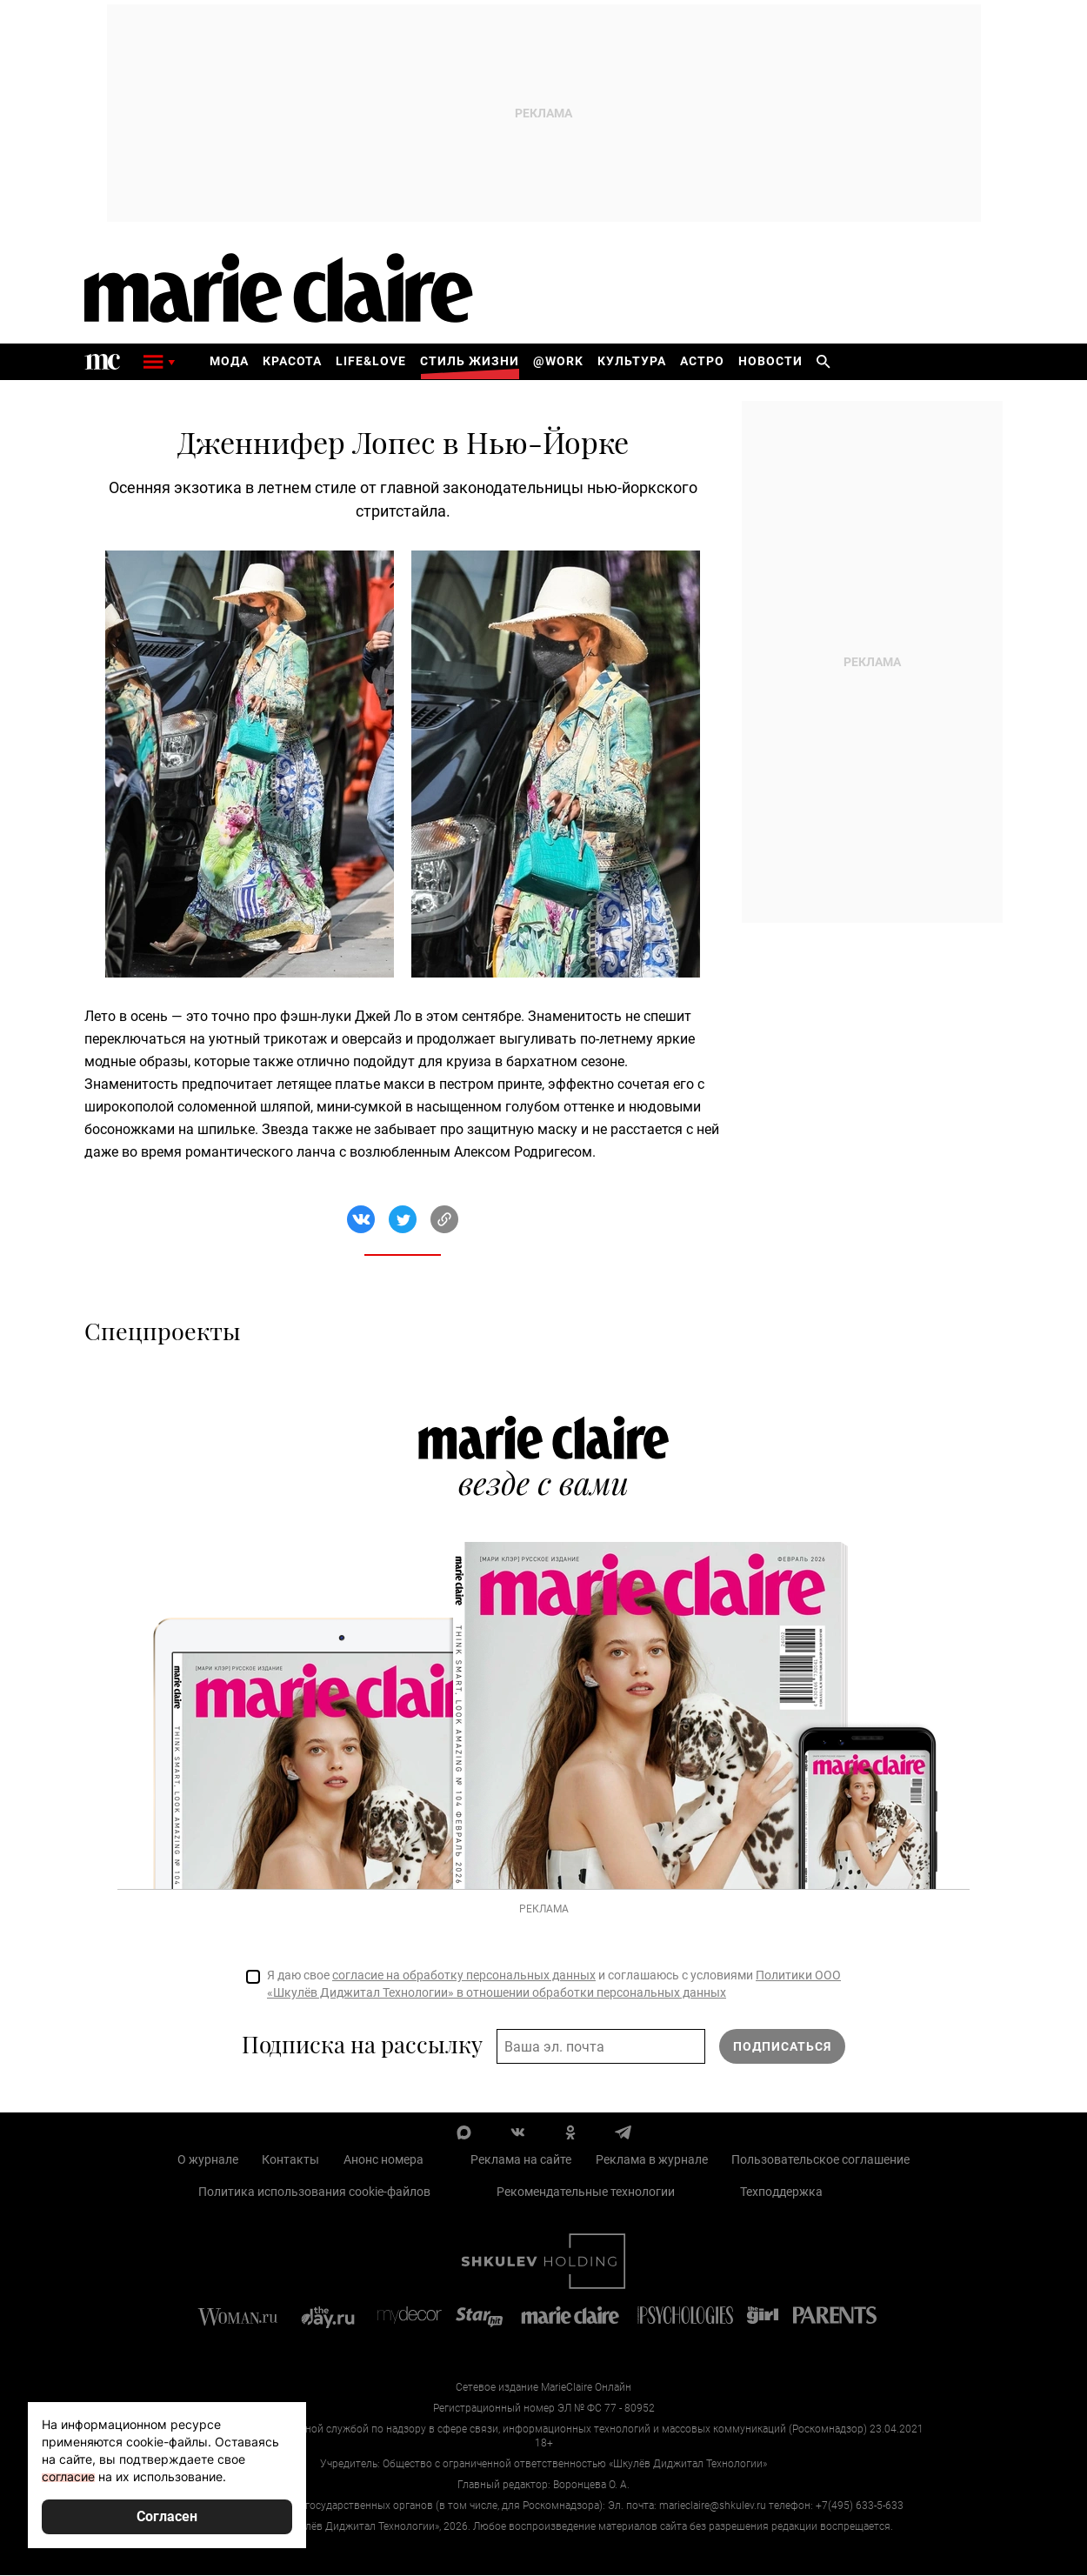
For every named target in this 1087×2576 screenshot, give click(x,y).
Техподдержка (781, 2192)
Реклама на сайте (520, 2160)
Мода (229, 362)
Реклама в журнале (652, 2160)
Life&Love (371, 362)
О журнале (207, 2160)
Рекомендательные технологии (586, 2192)
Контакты (290, 2160)
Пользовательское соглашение (820, 2160)
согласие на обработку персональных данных (464, 1976)
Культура (631, 362)
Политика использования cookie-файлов (314, 2192)
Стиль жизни (469, 362)
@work (558, 362)
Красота (292, 362)
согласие (68, 2476)
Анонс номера (383, 2160)
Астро (702, 362)
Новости (770, 362)
